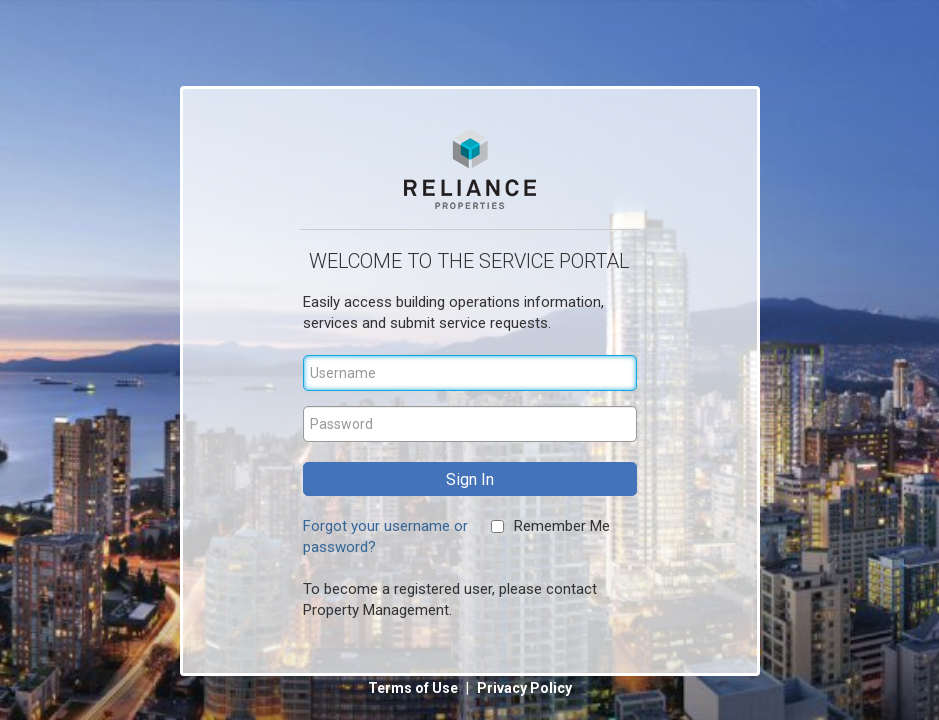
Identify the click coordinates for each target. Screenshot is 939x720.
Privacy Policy (524, 688)
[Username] (470, 373)
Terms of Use (414, 688)
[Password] (470, 424)
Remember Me (562, 526)
